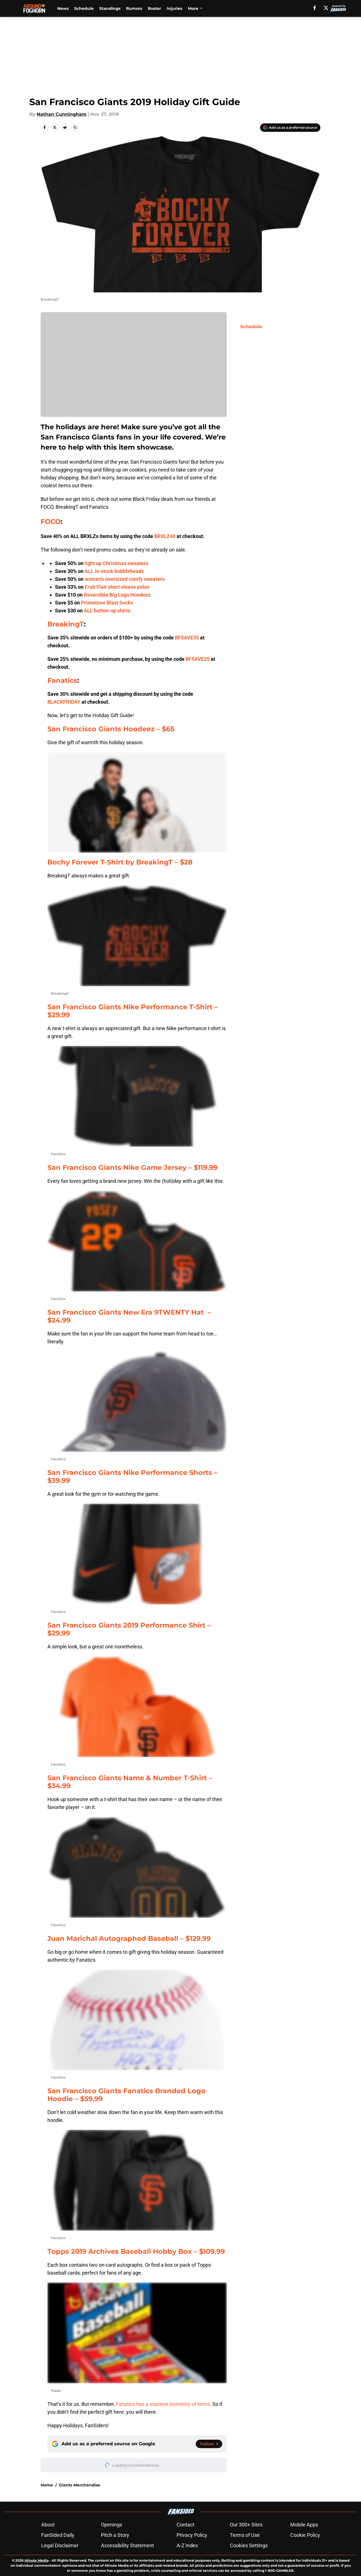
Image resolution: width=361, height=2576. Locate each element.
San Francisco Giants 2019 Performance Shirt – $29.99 (129, 1629)
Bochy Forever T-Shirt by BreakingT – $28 (120, 862)
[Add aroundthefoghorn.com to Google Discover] (290, 127)
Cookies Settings (249, 2545)
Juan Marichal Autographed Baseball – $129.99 (129, 1938)
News (63, 8)
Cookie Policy (305, 2535)
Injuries (174, 8)
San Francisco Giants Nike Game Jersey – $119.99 (132, 1167)
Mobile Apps (304, 2525)
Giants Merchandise (79, 2485)
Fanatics (62, 680)
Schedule (84, 8)
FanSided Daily (57, 2535)
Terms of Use (245, 2535)
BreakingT (65, 624)
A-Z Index (187, 2545)
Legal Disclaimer (59, 2545)
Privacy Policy (192, 2535)
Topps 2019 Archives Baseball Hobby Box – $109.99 (136, 2251)
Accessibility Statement (127, 2545)
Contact (185, 2525)
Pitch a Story (115, 2535)
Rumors (134, 8)
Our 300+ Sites (246, 2525)
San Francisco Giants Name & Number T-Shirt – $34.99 (129, 1782)
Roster (154, 8)
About (48, 2525)
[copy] (75, 127)
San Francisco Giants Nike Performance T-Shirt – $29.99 (132, 1011)
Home (47, 2485)
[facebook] (314, 8)
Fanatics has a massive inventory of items (162, 2404)
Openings (111, 2525)
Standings (109, 8)
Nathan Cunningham (62, 114)
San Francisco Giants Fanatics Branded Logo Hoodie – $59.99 (126, 2095)
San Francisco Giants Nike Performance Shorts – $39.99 (132, 1476)
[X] (326, 8)
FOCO (51, 521)
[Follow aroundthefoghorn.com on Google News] (209, 2444)
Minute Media (37, 2560)
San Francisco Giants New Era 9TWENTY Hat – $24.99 (129, 1316)
